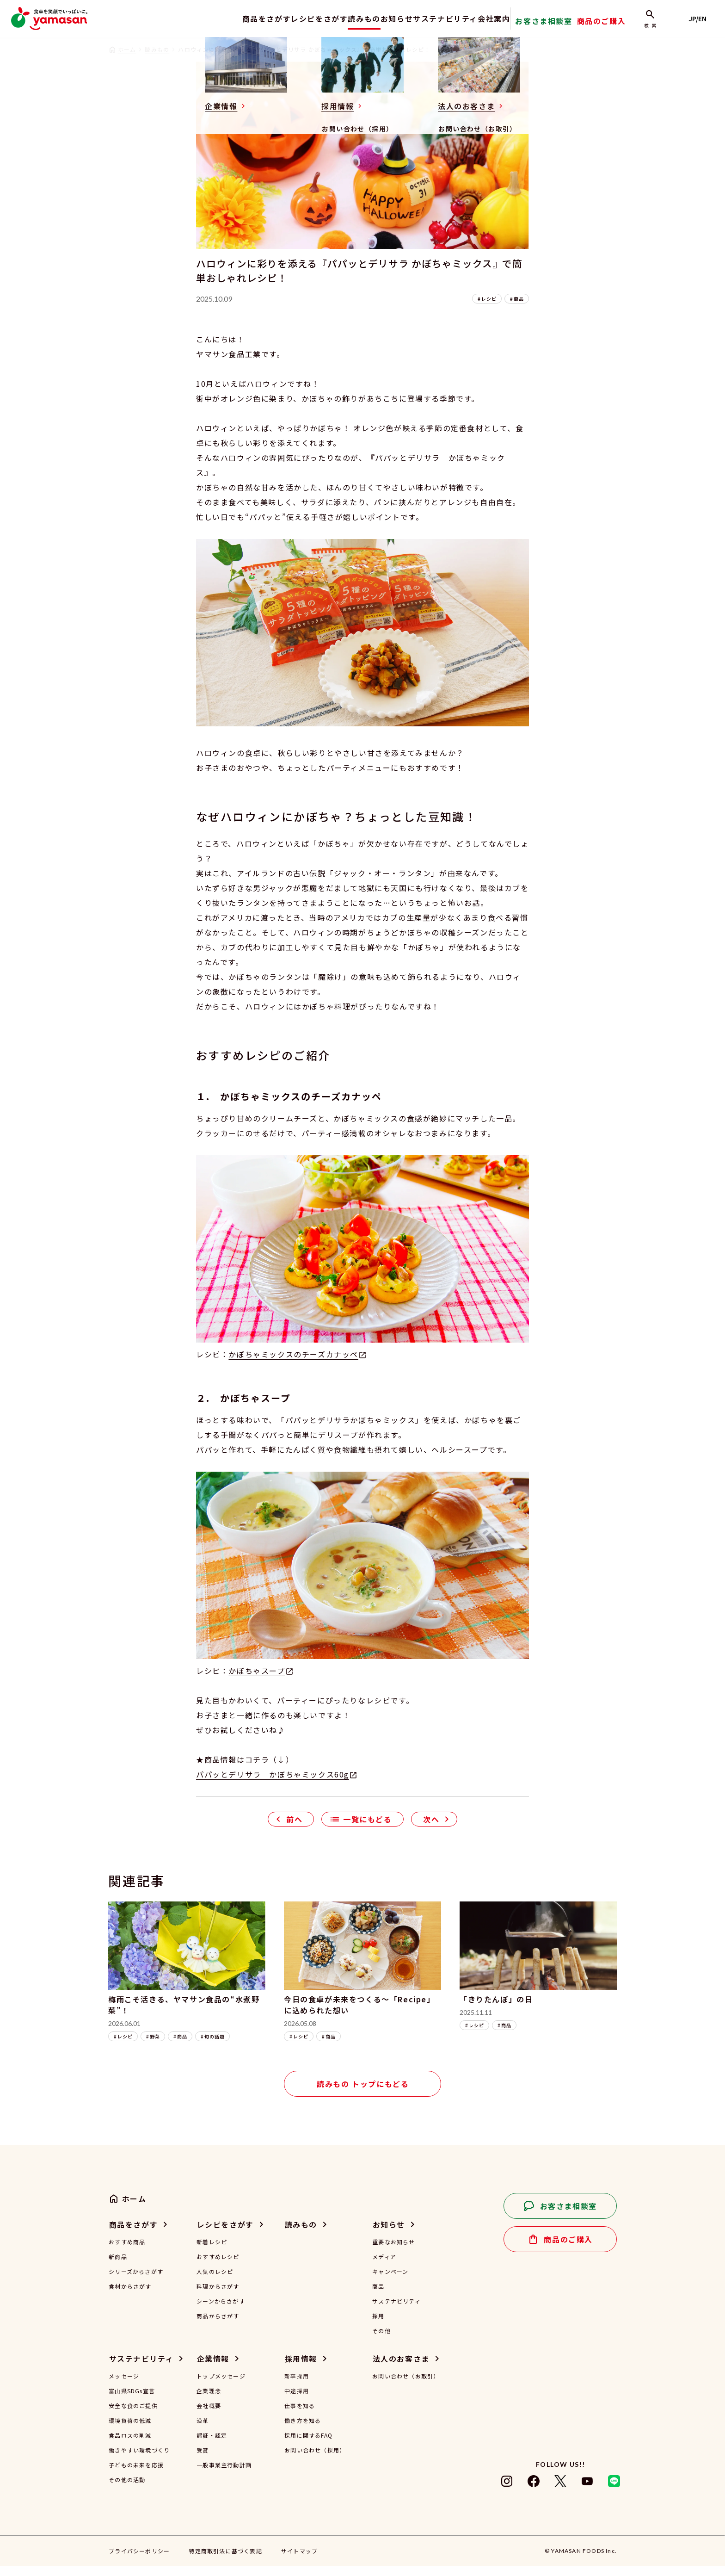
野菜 (155, 2046)
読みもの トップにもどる (363, 2093)
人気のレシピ (215, 2282)
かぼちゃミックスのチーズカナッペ (293, 1364)
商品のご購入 (617, 25)
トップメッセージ (221, 2386)
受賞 (203, 2460)
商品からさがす (218, 2326)
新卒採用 (296, 2386)
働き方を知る (302, 2431)
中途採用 (296, 2401)
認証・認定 (212, 2445)
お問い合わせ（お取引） (405, 2386)
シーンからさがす (221, 2311)
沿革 (203, 2431)
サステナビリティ (452, 18)
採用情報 (301, 2368)
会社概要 (209, 2416)
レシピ (489, 309)
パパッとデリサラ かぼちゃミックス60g (272, 1784)
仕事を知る (299, 2416)
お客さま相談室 (568, 25)
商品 (519, 309)
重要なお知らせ (393, 2252)
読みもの (351, 18)
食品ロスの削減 (130, 2445)
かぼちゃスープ (256, 1680)
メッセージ (124, 2386)
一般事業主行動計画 (224, 2475)
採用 (378, 2326)
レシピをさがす (296, 18)
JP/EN (702, 18)
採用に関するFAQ (308, 2445)
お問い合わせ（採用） (314, 2460)
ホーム (127, 49)
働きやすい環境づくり (139, 2460)
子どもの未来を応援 (136, 2475)
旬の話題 (214, 2046)
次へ (431, 1829)
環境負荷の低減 (130, 2431)
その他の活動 (127, 2490)
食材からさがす (130, 2296)
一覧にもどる (367, 1829)
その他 (381, 2341)
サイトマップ (299, 2561)
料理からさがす (218, 2296)
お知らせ (395, 18)
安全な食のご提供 (133, 2416)
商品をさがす (234, 18)
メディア (384, 2267)
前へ (294, 1829)
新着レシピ (212, 2252)
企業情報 (213, 2368)
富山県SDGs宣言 (132, 2401)
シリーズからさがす (136, 2282)
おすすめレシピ (218, 2267)
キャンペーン (390, 2282)
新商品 (118, 2267)
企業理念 (209, 2401)
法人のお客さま (401, 2368)
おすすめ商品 (127, 2252)
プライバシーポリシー (139, 2561)
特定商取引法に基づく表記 (225, 2561)
